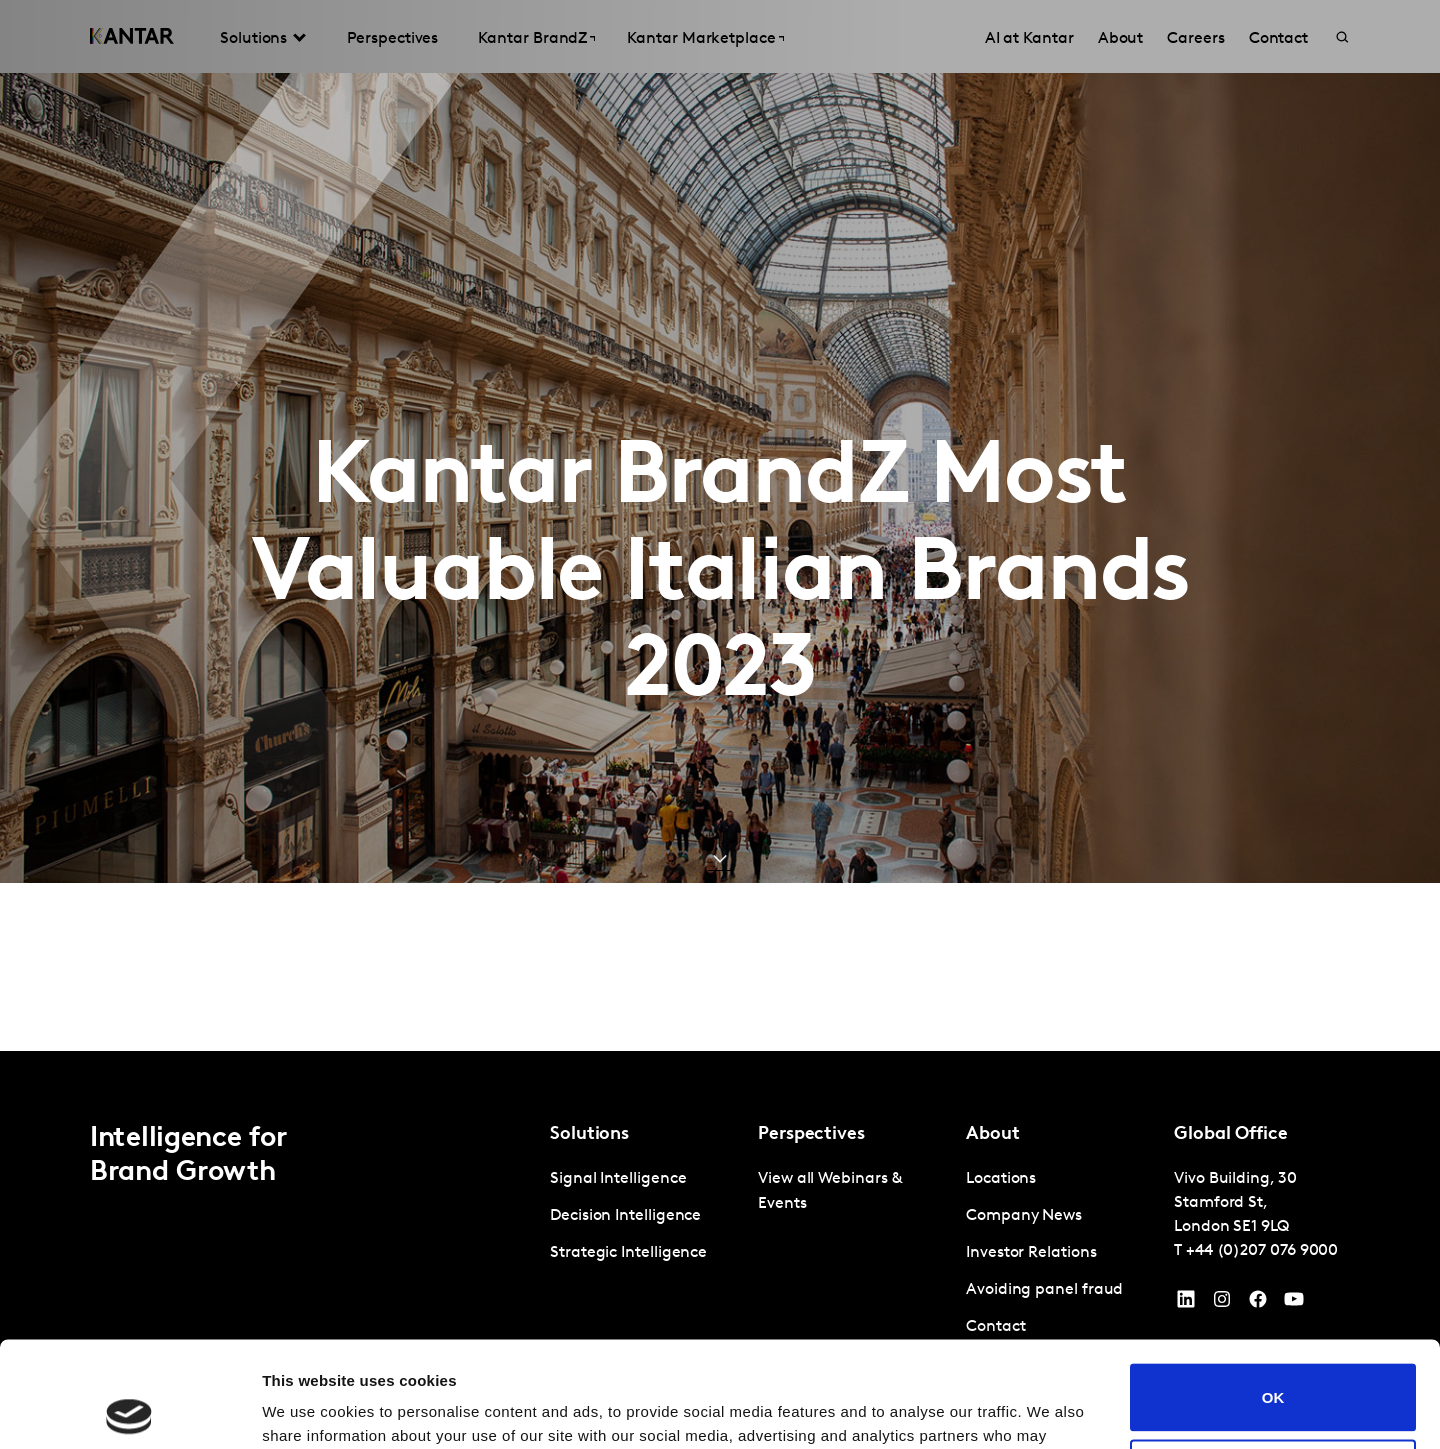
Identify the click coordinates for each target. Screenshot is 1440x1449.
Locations (1001, 1179)
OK (1273, 1291)
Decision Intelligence (625, 1216)
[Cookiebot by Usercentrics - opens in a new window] (129, 1410)
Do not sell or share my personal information (1273, 1367)
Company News (1024, 1216)
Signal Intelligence (618, 1179)
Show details (308, 1409)
